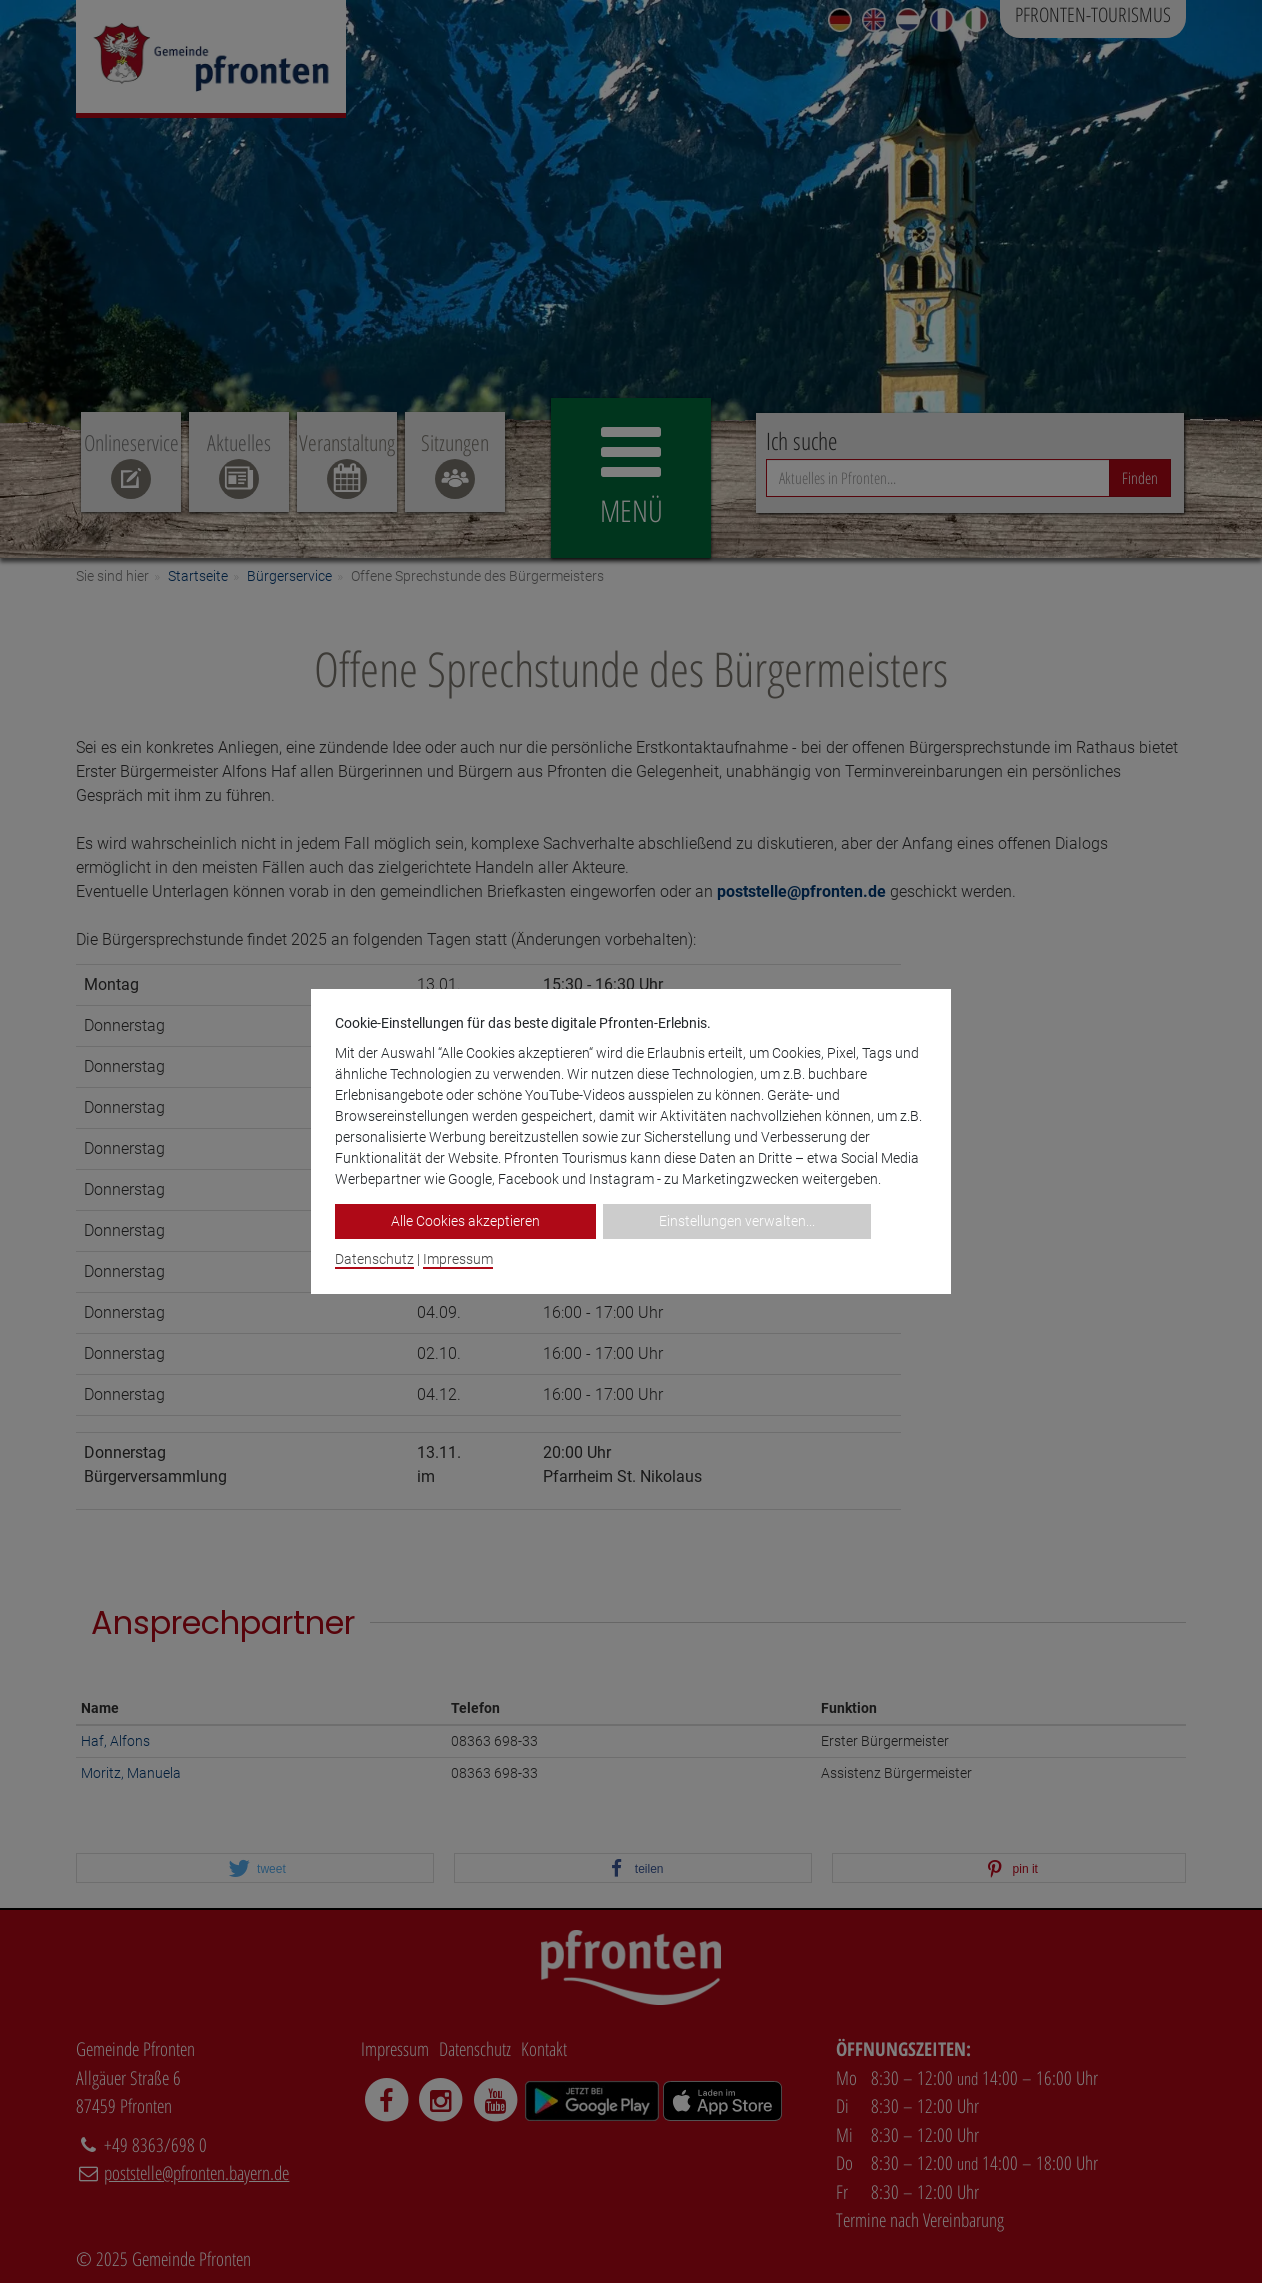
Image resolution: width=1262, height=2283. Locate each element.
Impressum (458, 1259)
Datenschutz (374, 1259)
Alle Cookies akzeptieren (465, 1221)
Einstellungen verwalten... (737, 1221)
